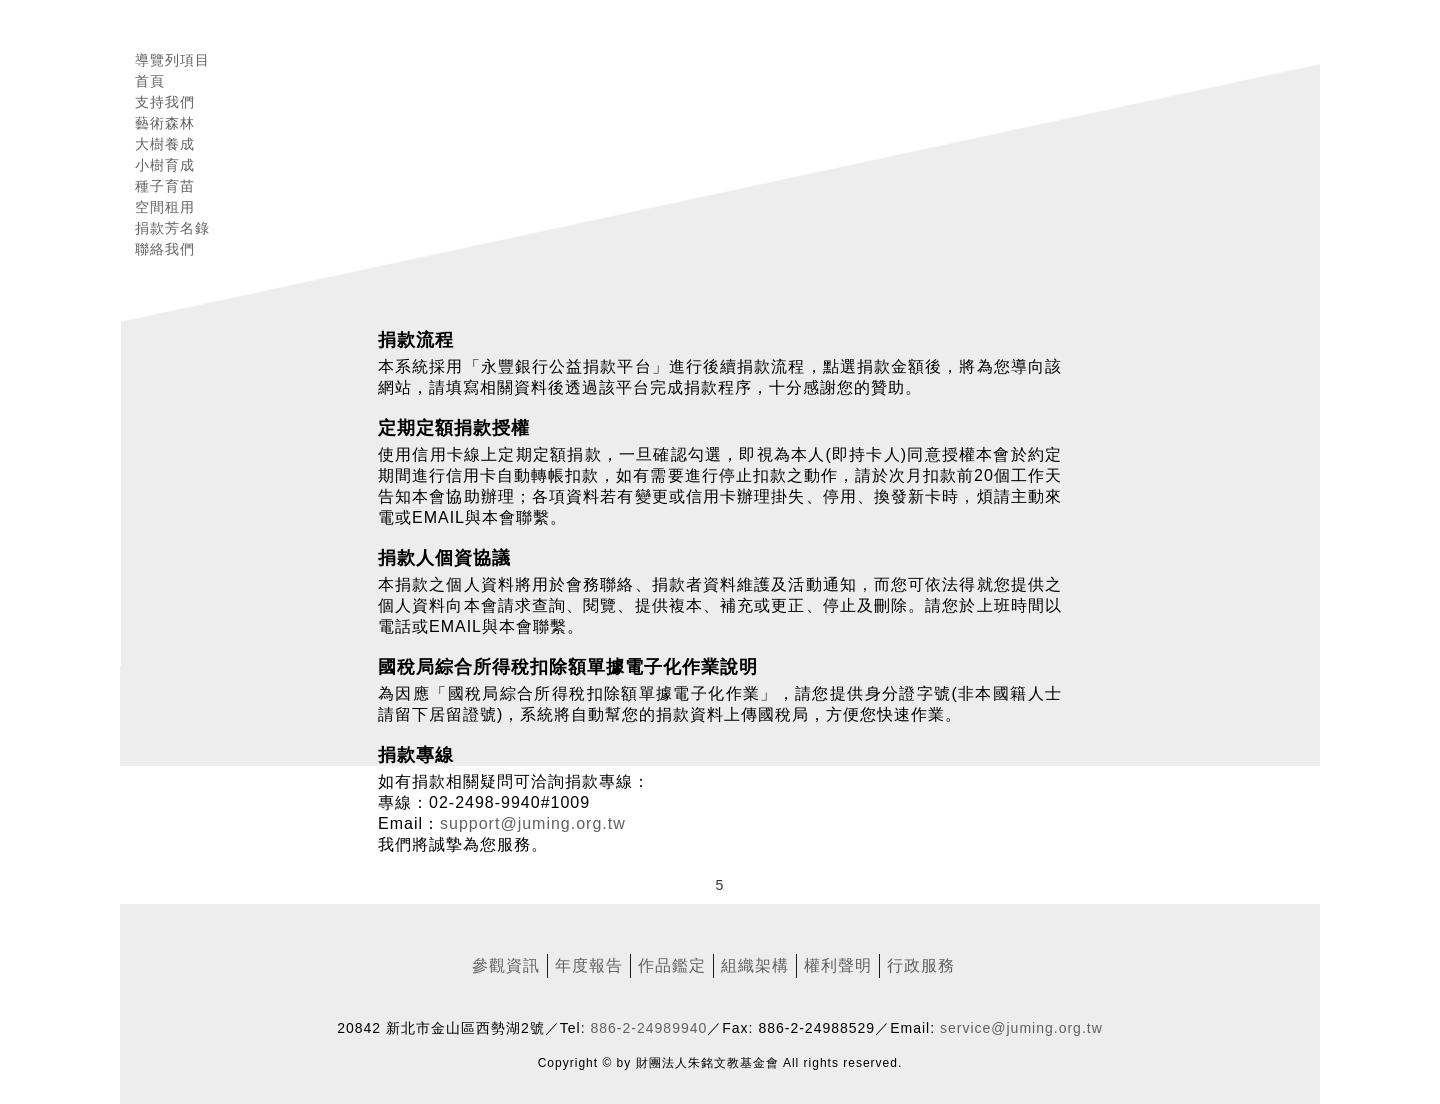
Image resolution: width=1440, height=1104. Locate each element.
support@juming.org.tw (533, 823)
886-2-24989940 (649, 1028)
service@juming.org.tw (1021, 1028)
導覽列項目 (172, 60)
